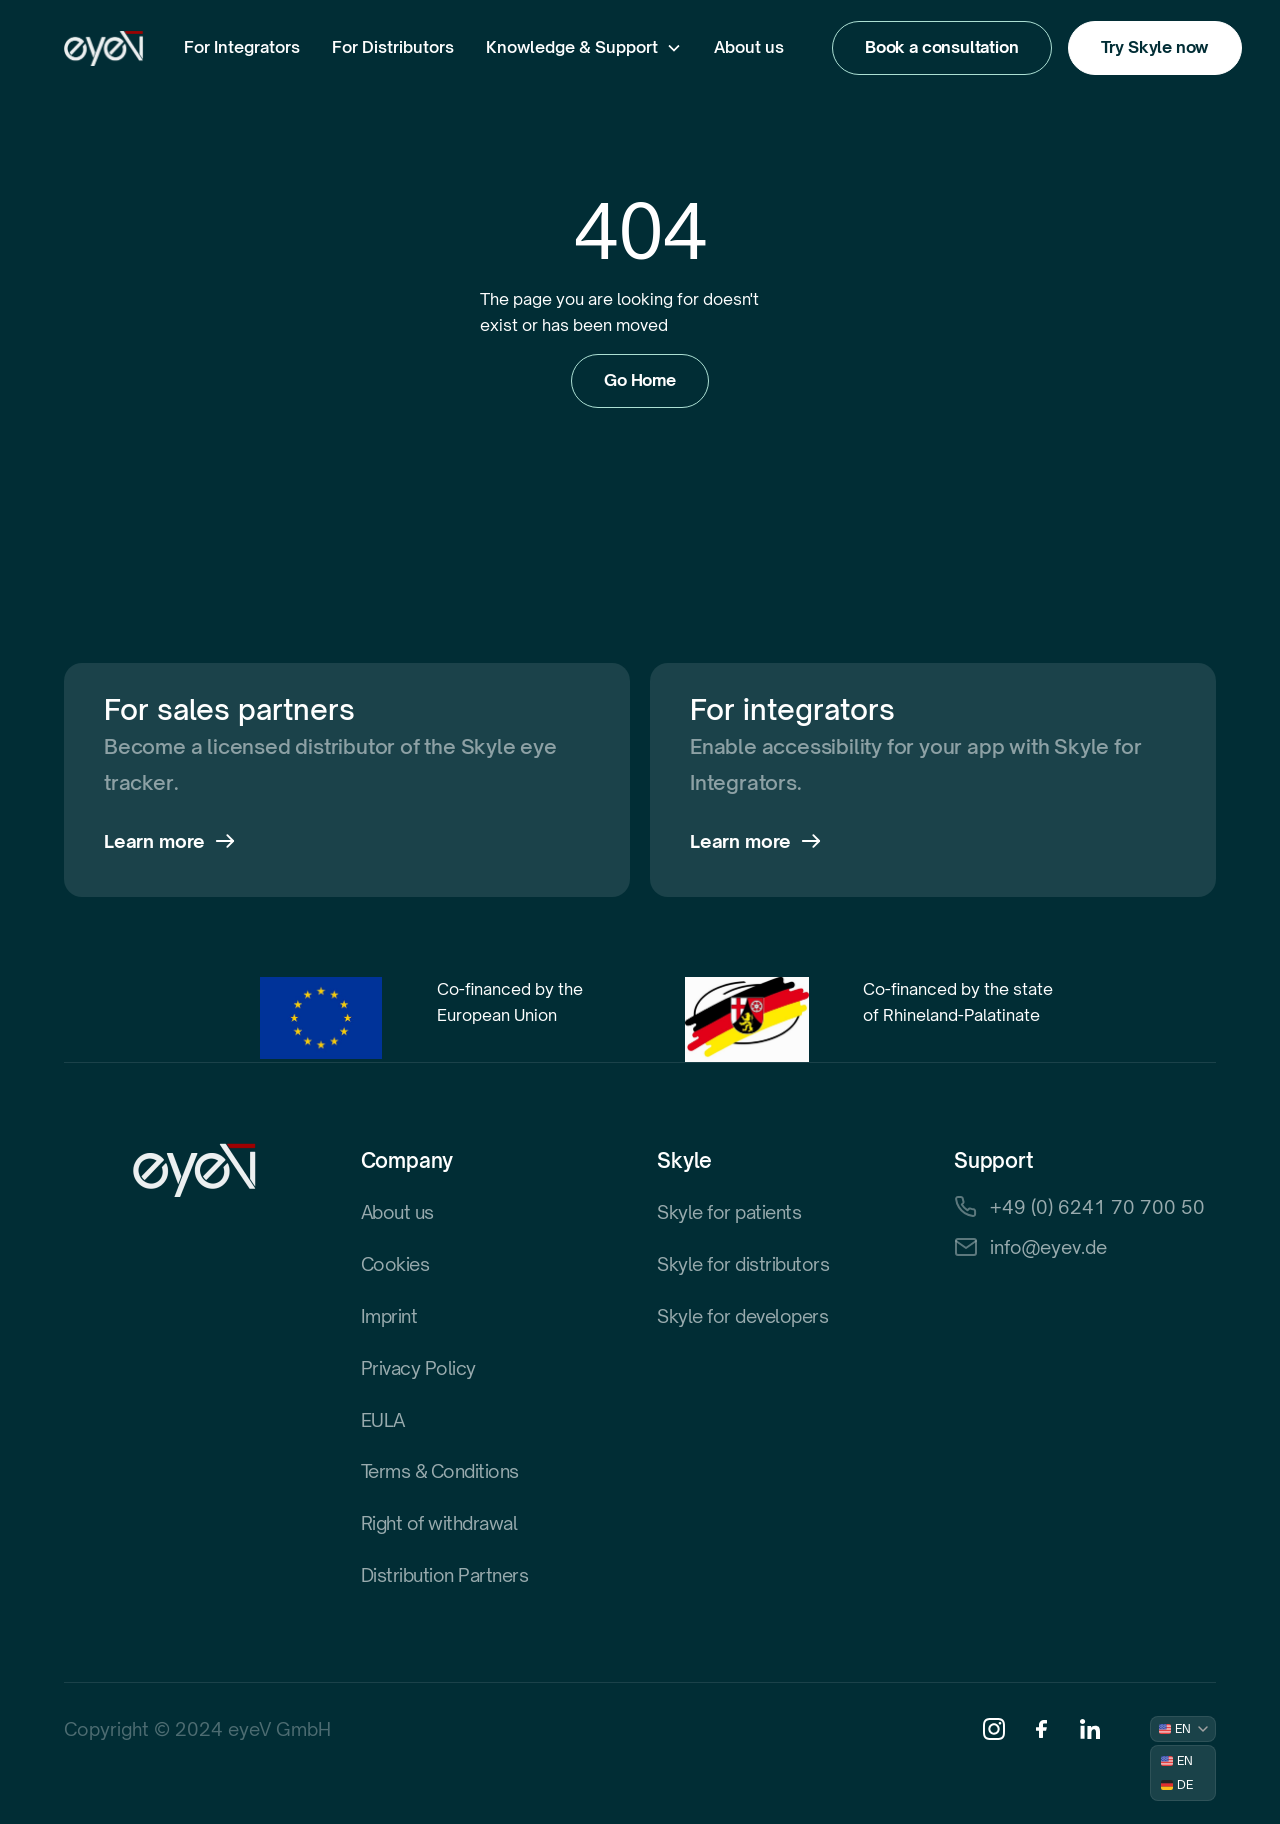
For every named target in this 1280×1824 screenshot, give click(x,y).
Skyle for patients (729, 1212)
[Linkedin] (1090, 1729)
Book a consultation (942, 47)
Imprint (389, 1316)
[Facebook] (1042, 1729)
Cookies (395, 1264)
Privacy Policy (418, 1368)
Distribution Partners (445, 1575)
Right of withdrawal (439, 1523)
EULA (383, 1420)
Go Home (640, 380)
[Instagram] (994, 1729)
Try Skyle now (1155, 47)
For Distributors (393, 47)
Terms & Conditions (440, 1471)
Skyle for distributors (743, 1264)
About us (749, 47)
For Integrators (242, 47)
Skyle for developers (742, 1316)
